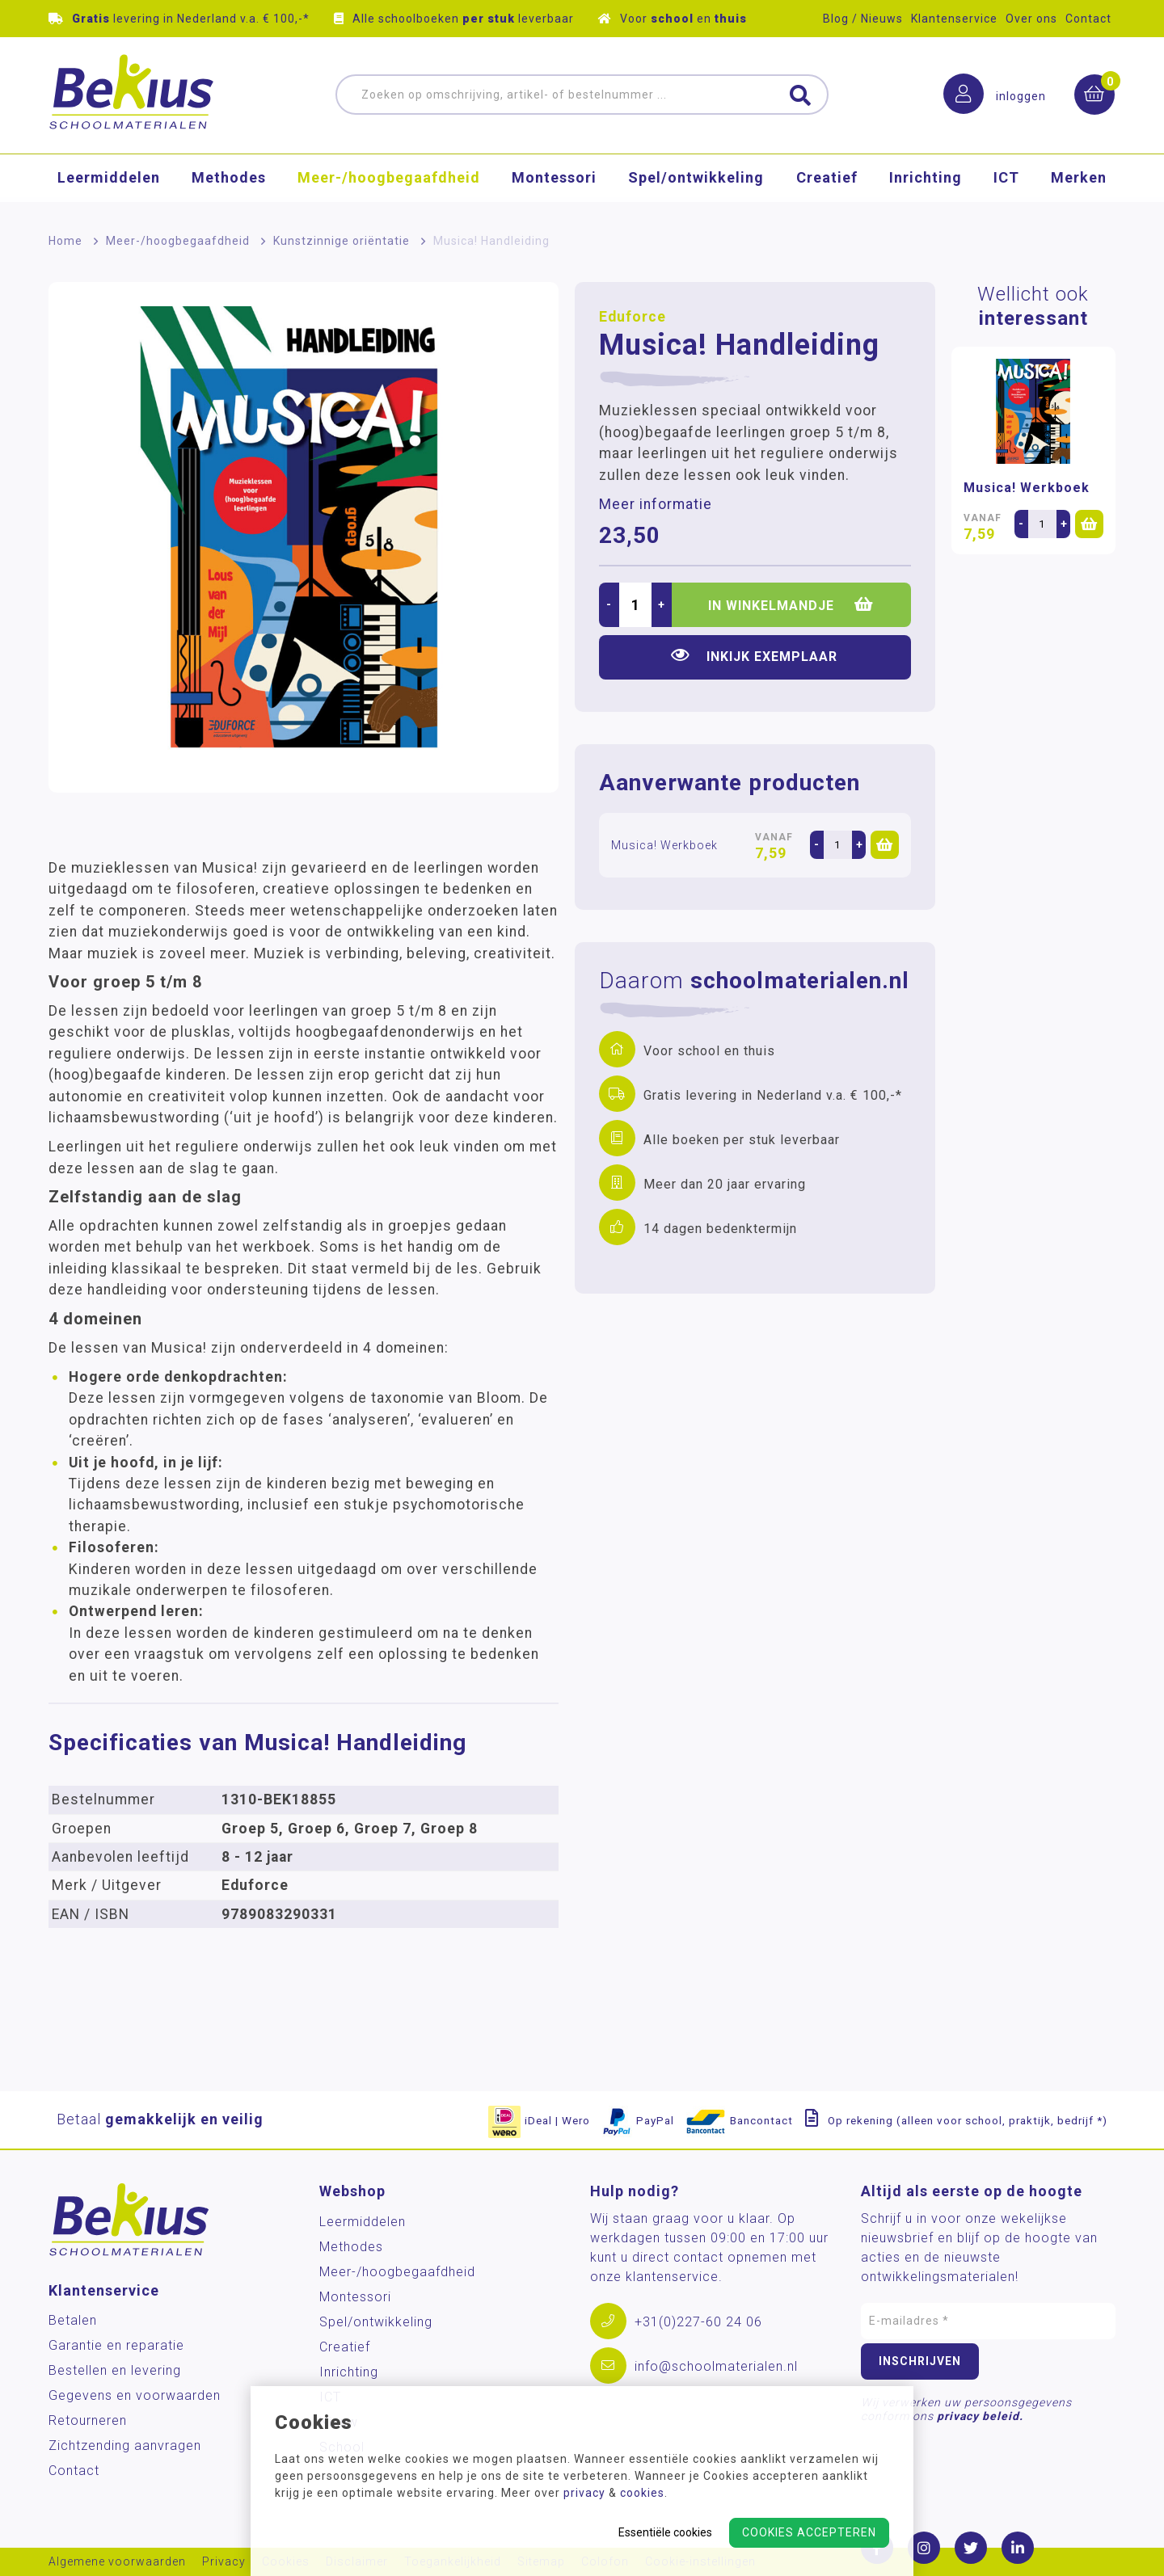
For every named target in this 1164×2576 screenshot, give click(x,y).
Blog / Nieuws (863, 18)
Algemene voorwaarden (117, 2562)
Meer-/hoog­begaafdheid (388, 181)
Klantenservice (954, 18)
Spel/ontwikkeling (696, 181)
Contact (1088, 18)
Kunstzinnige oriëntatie (341, 240)
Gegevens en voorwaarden (134, 2395)
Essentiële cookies (665, 2532)
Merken (1079, 181)
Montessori (554, 181)
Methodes (229, 181)
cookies (642, 2492)
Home (65, 240)
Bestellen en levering (114, 2370)
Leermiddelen (108, 181)
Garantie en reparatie (116, 2345)
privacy (584, 2492)
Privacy (224, 2562)
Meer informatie (655, 504)
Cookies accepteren (809, 2532)
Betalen (72, 2320)
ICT (1006, 181)
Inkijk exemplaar (754, 655)
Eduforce (632, 317)
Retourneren (87, 2420)
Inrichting (925, 181)
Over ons (1031, 18)
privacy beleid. (980, 2416)
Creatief (827, 181)
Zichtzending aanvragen (124, 2445)
